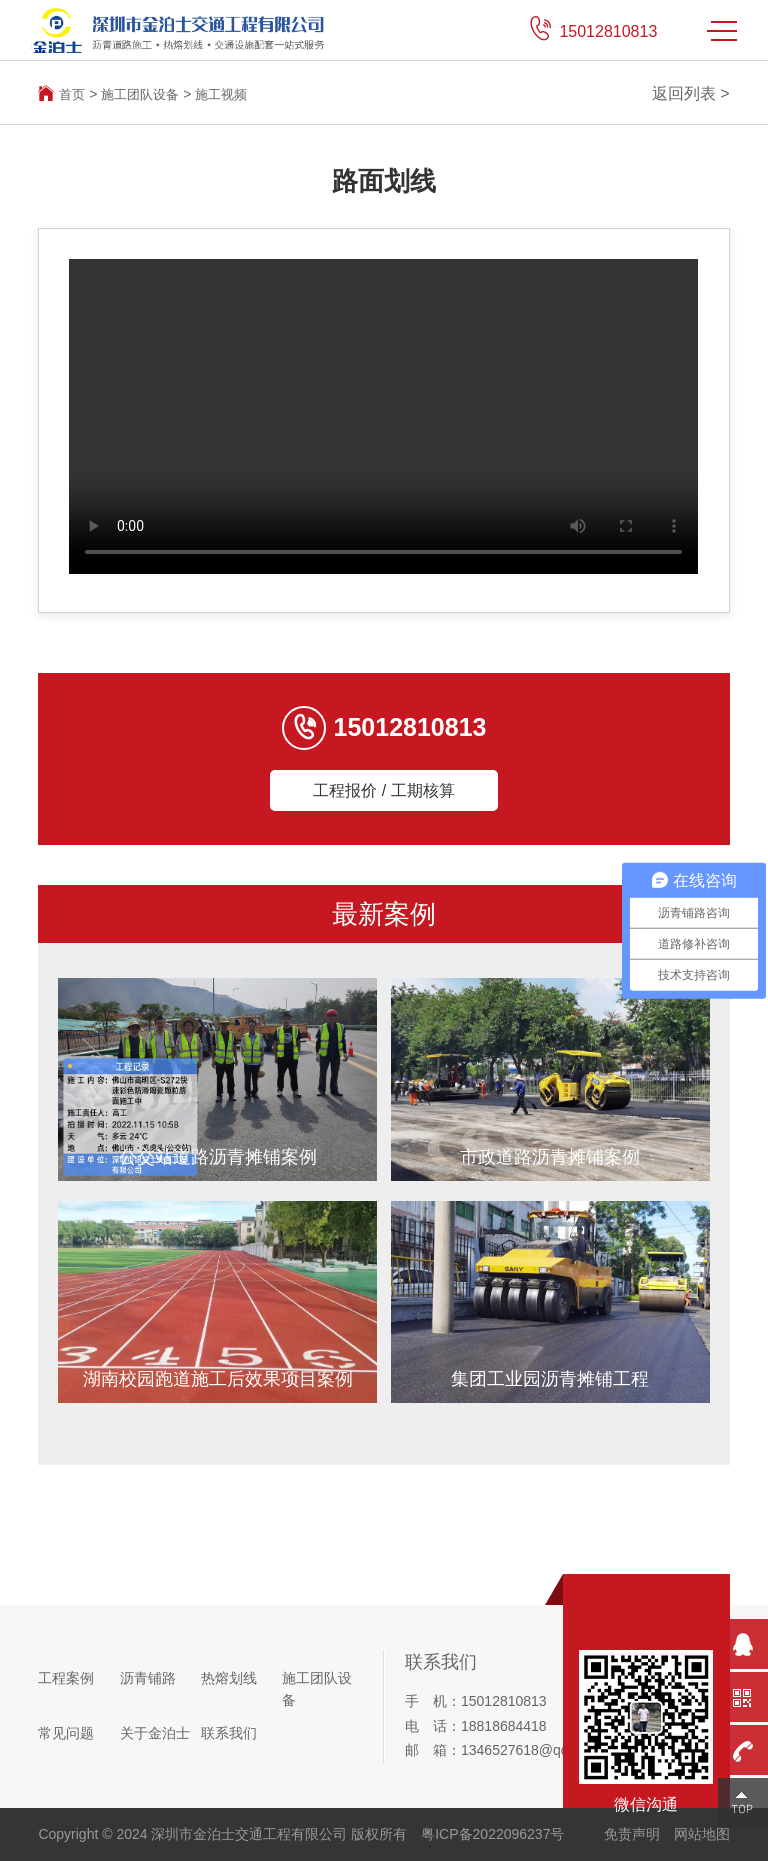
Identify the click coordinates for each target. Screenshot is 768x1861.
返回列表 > (691, 93)
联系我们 (229, 1733)
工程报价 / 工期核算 (383, 790)
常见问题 (66, 1733)
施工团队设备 (145, 94)
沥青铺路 (148, 1679)
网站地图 (702, 1834)
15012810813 (608, 31)
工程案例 (66, 1679)
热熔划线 (229, 1679)
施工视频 (231, 94)
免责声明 (632, 1834)
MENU (722, 31)
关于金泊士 (155, 1733)
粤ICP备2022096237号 (492, 1834)
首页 (73, 94)
